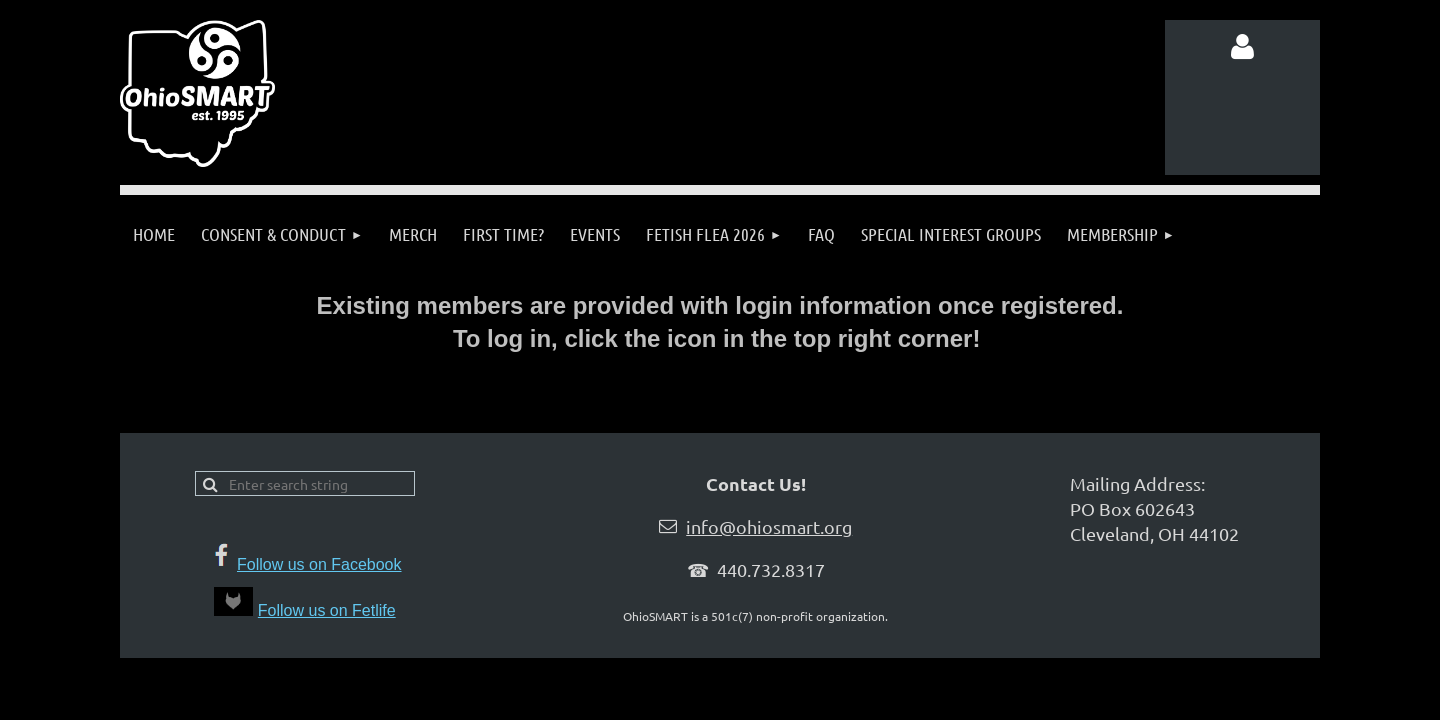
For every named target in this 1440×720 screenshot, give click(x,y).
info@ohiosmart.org (769, 526)
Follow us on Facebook (319, 564)
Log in (1243, 47)
